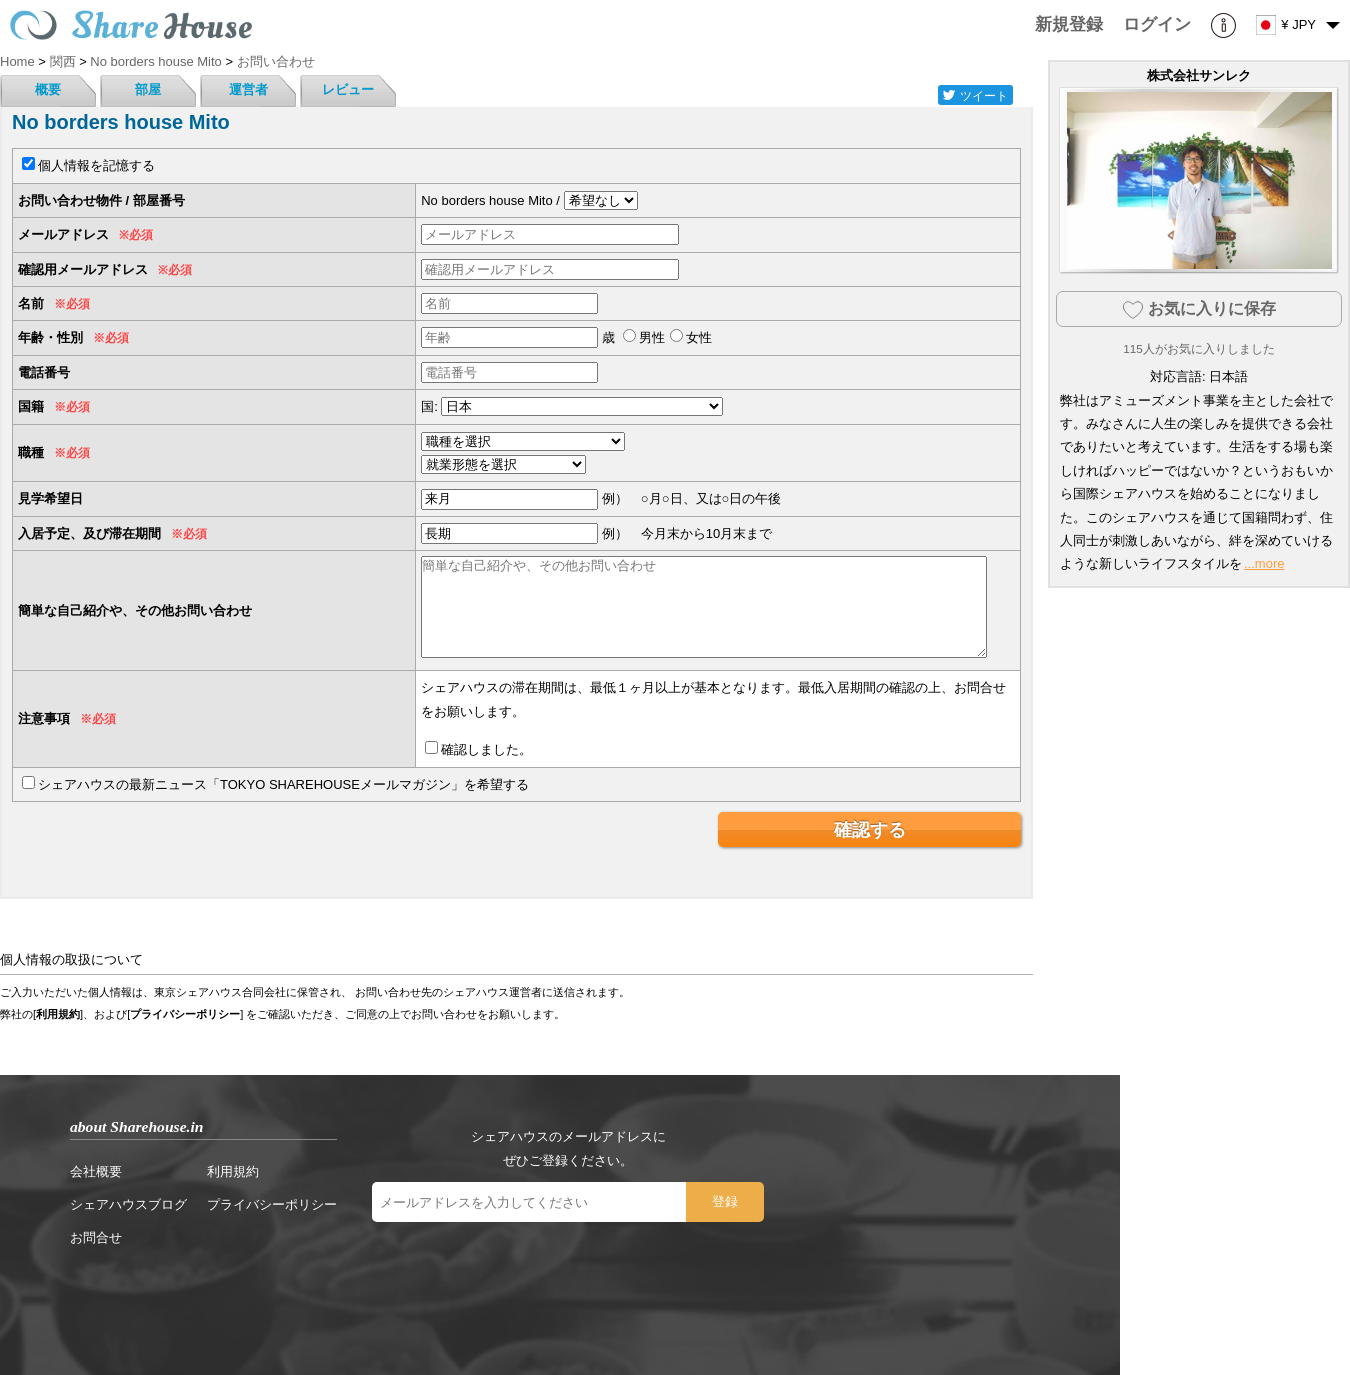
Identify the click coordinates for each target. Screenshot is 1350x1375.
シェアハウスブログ (128, 1204)
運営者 (248, 89)
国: (429, 406)
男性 (652, 337)
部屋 (148, 89)
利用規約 (58, 1014)
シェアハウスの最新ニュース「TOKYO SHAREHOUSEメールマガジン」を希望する (283, 784)
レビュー (348, 89)
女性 (699, 337)
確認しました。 (486, 749)
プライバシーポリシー (185, 1014)
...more (1264, 563)
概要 (48, 89)
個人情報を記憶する (96, 165)
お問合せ (96, 1237)
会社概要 (96, 1171)
